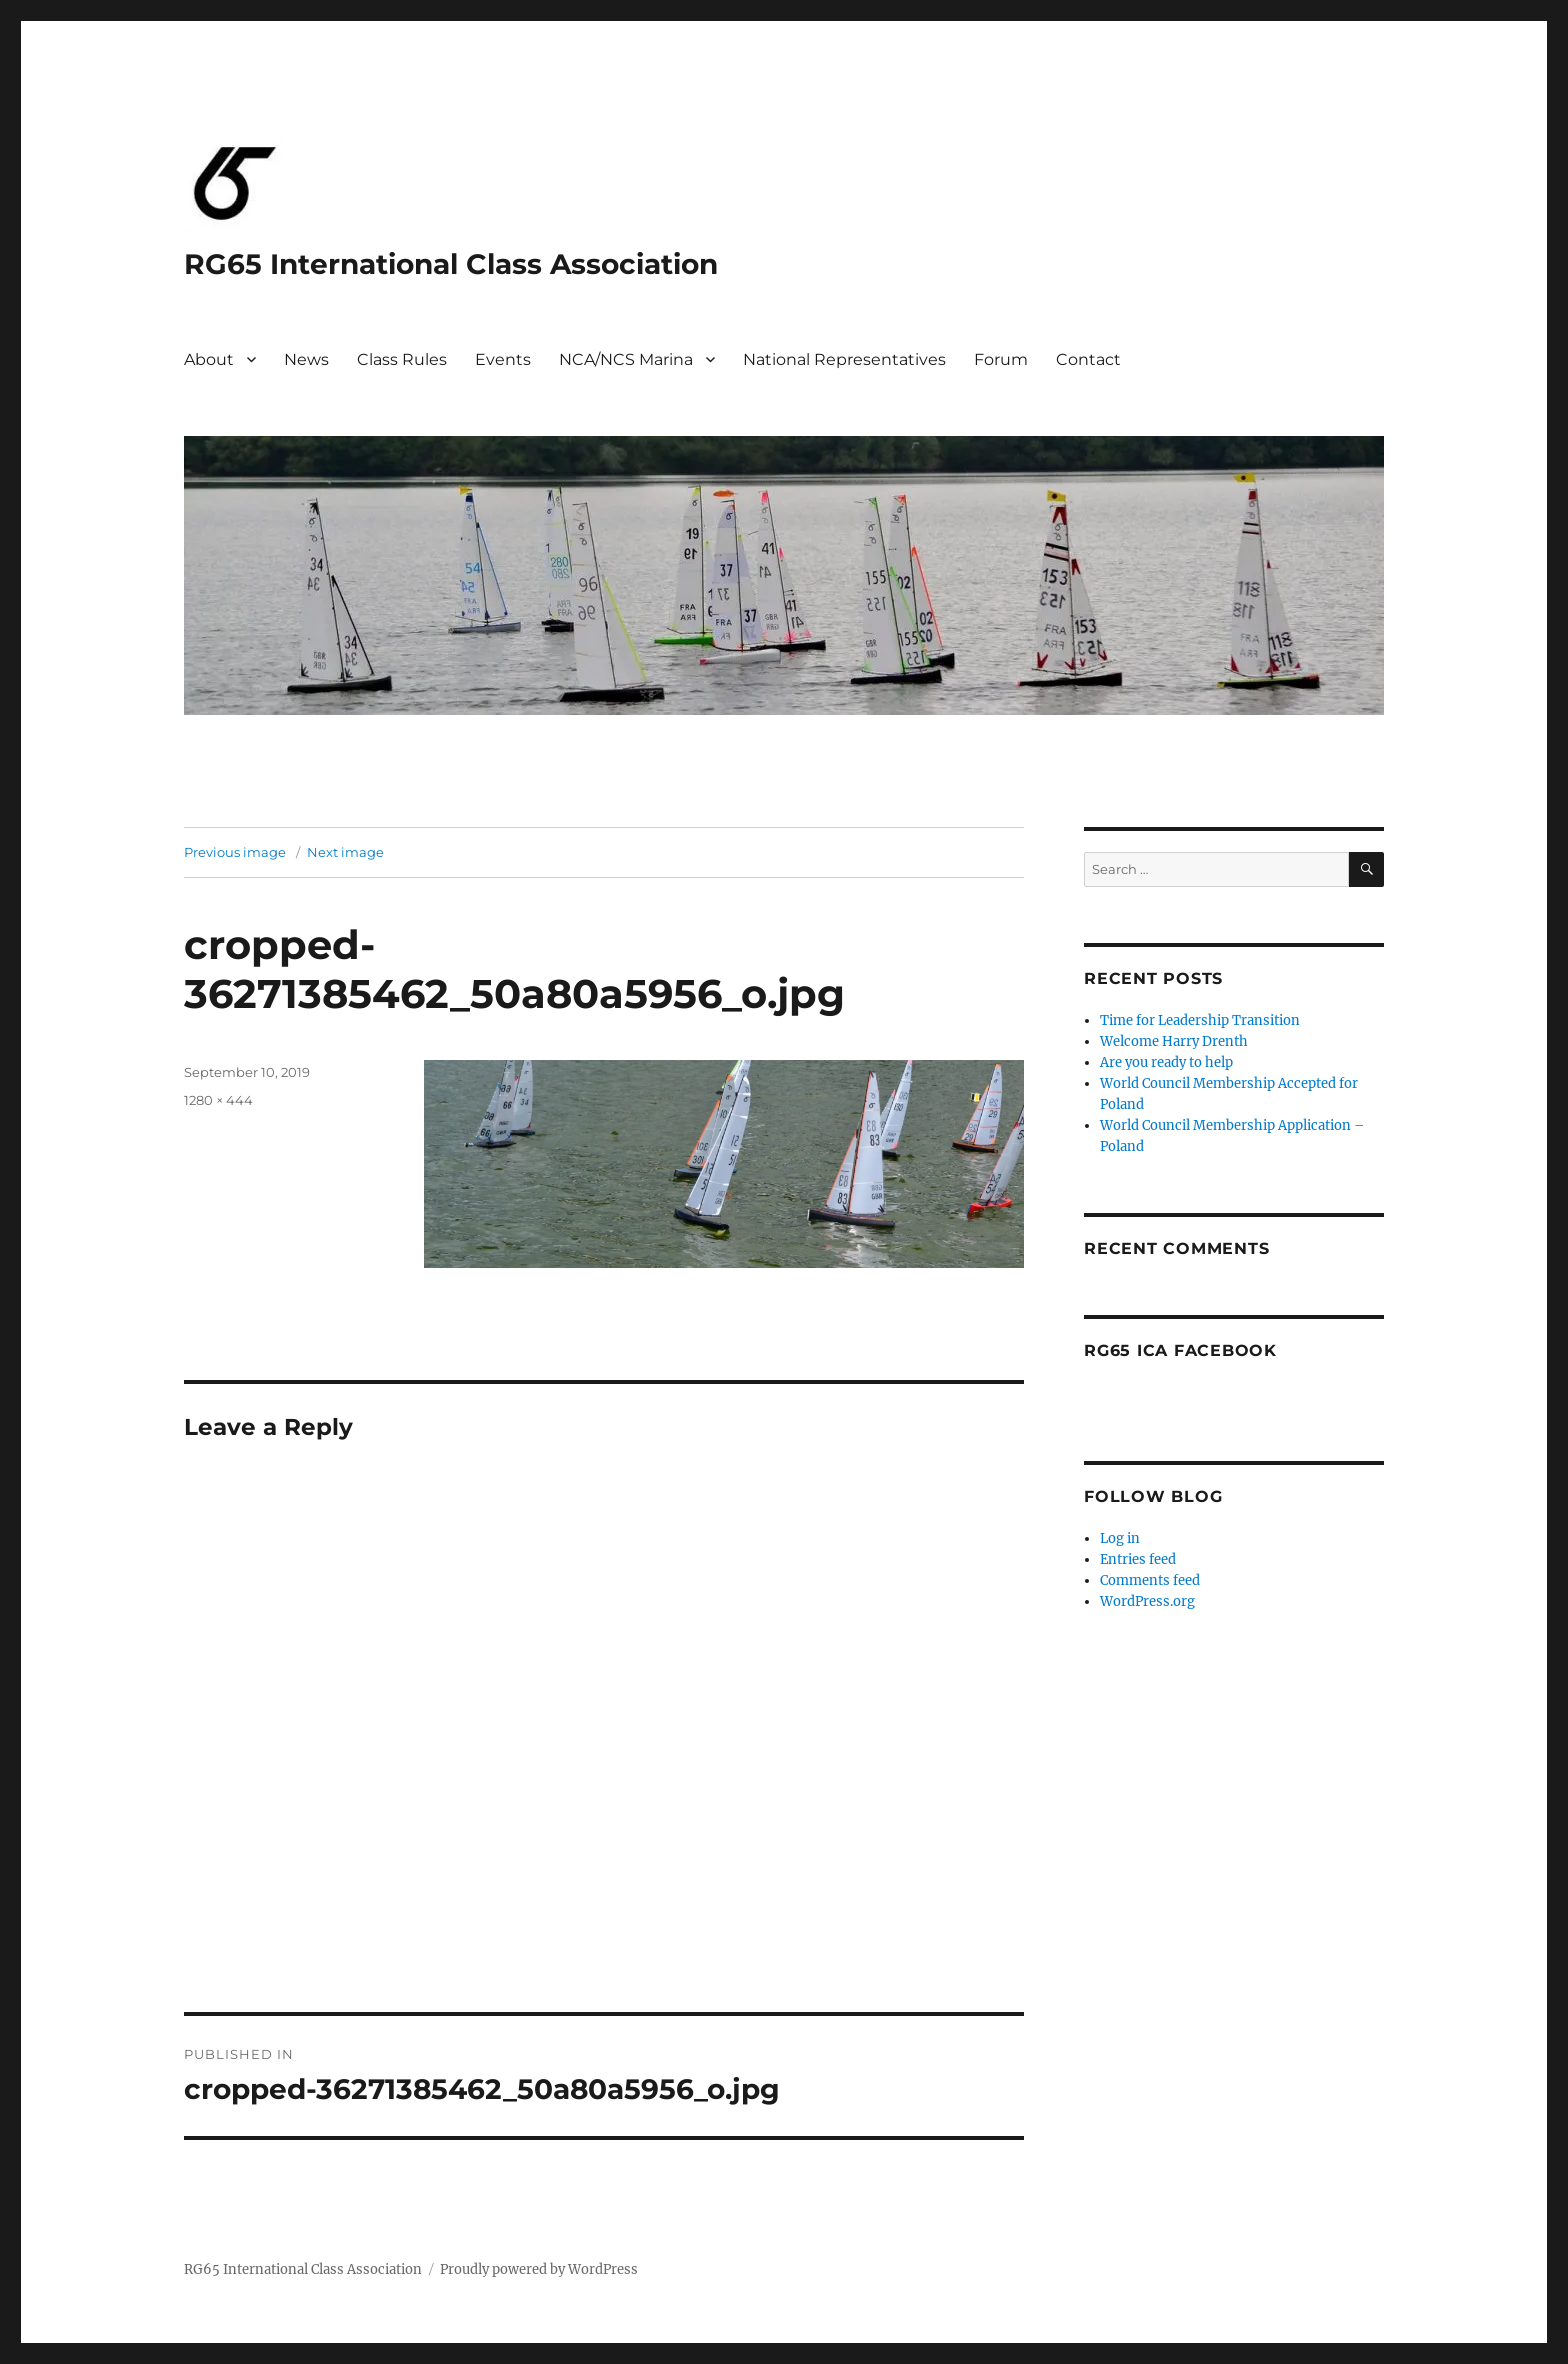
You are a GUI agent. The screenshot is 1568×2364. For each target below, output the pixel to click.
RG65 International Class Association (451, 264)
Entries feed (1138, 1559)
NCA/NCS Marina (626, 359)
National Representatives (844, 359)
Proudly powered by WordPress (539, 2269)
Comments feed (1150, 1580)
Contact (1088, 359)
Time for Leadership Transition (1200, 1020)
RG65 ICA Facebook (1180, 1350)
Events (503, 359)
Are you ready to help (1166, 1062)
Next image (345, 852)
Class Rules (402, 359)
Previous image (235, 852)
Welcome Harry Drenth (1174, 1041)
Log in (1120, 1538)
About (209, 359)
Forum (1001, 359)
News (306, 359)
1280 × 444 (218, 1100)
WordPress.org (1147, 1601)
